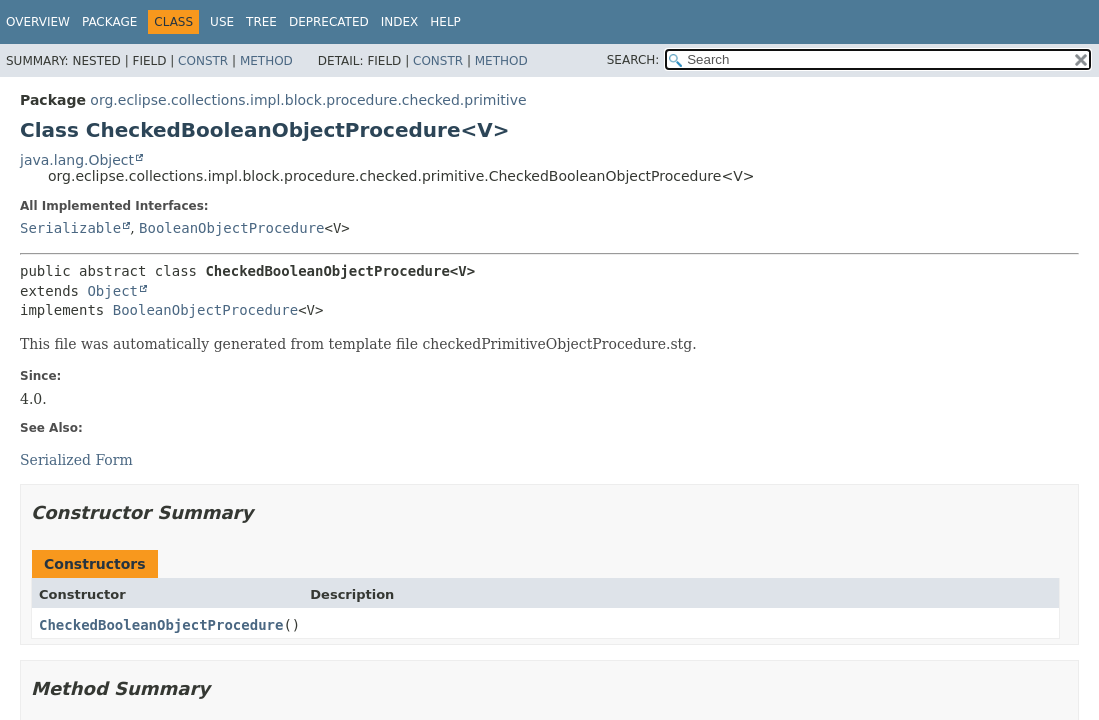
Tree (261, 22)
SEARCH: (633, 60)
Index (400, 22)
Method (266, 61)
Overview (38, 22)
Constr (203, 61)
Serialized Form (76, 460)
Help (445, 22)
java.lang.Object (77, 160)
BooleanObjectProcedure (231, 228)
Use (222, 22)
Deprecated (329, 22)
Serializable (70, 228)
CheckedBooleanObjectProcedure (161, 625)
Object (112, 291)
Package (109, 22)
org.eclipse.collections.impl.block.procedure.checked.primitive (308, 100)
